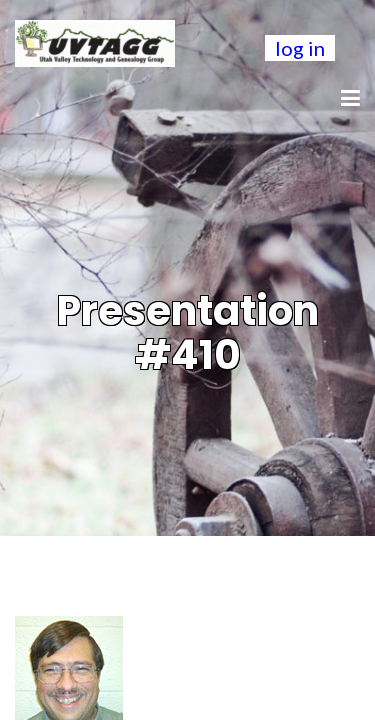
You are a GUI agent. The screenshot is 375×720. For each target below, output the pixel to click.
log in (300, 48)
